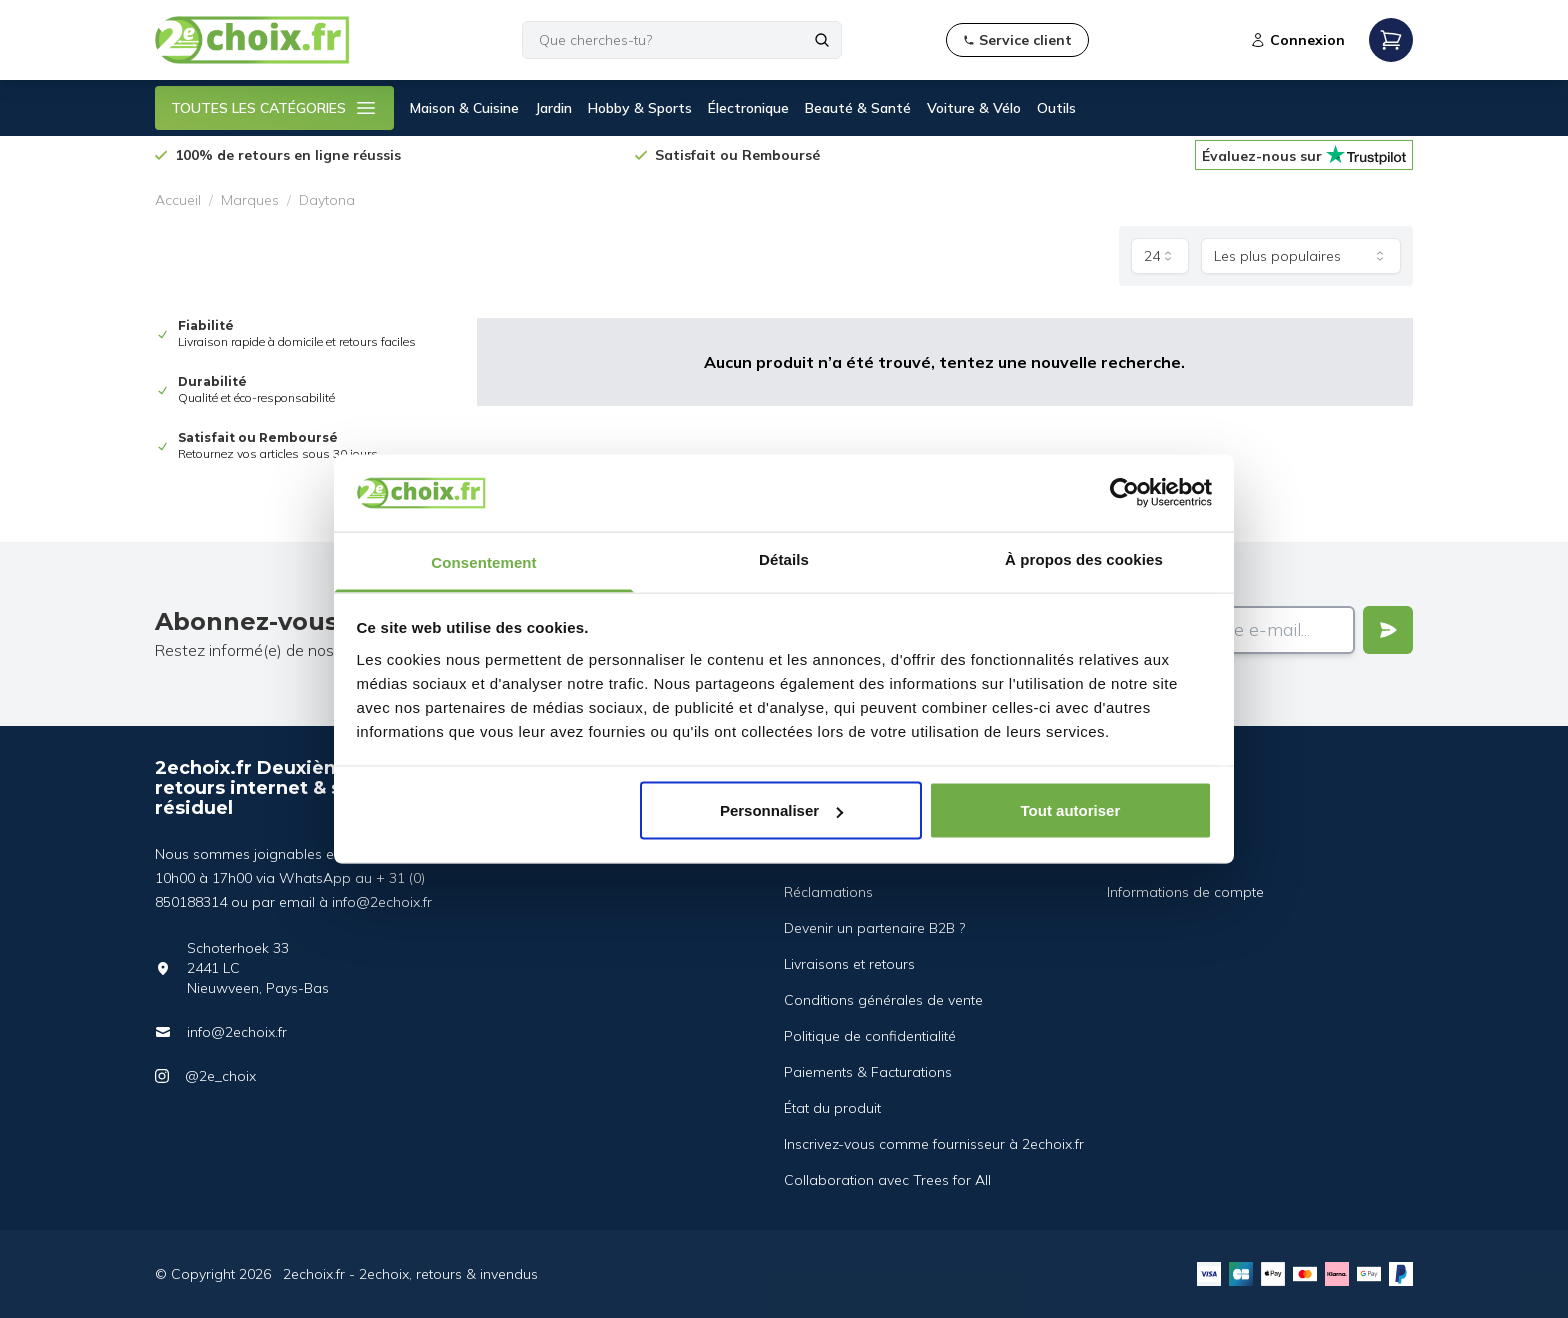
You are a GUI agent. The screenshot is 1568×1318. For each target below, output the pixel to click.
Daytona (327, 200)
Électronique (748, 108)
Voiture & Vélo (974, 108)
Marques (250, 200)
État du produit (832, 1108)
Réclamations (828, 892)
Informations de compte (1185, 892)
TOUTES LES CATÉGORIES (274, 108)
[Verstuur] (1388, 630)
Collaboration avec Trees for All (887, 1180)
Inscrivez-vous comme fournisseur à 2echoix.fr (934, 1144)
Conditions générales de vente (883, 1000)
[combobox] (1160, 256)
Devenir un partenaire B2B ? (874, 928)
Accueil (178, 200)
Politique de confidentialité (870, 1036)
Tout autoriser (1071, 810)
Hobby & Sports (640, 108)
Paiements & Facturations (868, 1072)
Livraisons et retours (849, 964)
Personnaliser (781, 810)
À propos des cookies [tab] (1084, 558)
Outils (1056, 108)
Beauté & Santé (858, 108)
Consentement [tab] (483, 561)
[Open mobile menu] (1391, 40)
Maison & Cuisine (464, 108)
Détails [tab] (784, 558)
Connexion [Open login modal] (1297, 40)
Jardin (553, 108)
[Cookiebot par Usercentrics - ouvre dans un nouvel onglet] (1124, 493)
